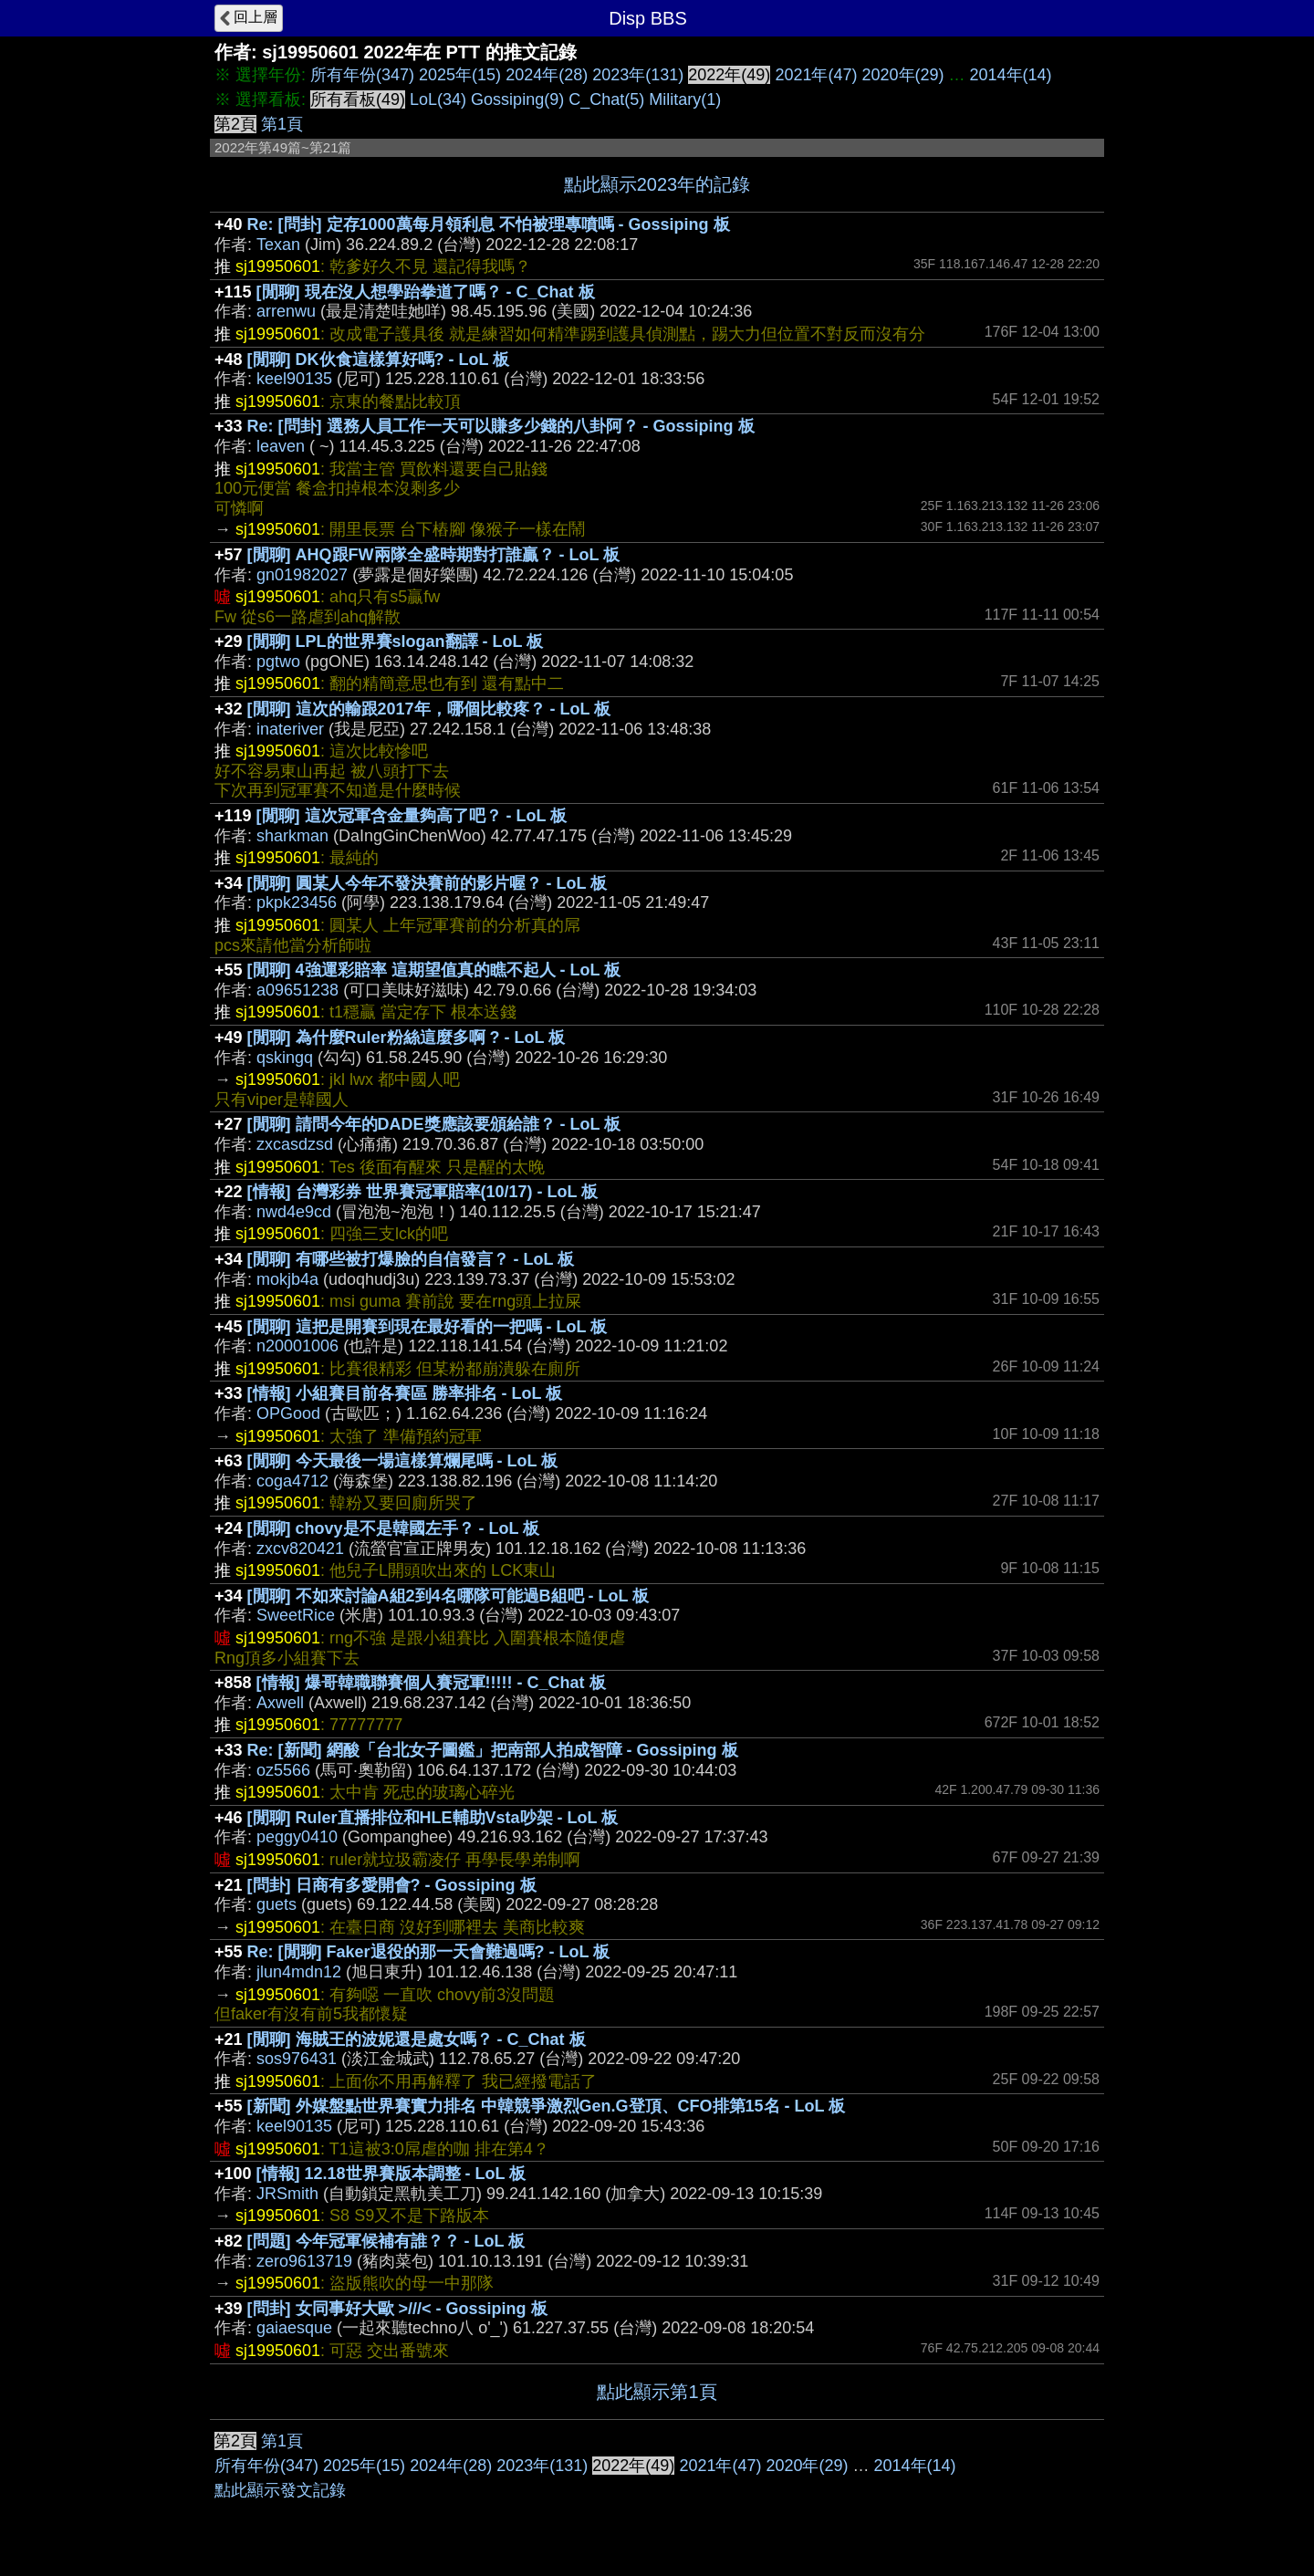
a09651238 (297, 990)
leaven (280, 446)
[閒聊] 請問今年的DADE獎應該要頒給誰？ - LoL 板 (434, 1124)
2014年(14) (1011, 75)
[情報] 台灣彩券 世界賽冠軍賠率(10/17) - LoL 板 (423, 1192)
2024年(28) (547, 75)
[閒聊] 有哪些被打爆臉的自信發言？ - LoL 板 (411, 1259)
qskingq (284, 1057)
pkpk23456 (296, 902)
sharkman (292, 836)
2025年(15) (460, 75)
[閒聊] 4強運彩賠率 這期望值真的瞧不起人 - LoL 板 (434, 970)
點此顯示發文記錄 (280, 2490)
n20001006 (297, 1346)
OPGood (288, 1413)
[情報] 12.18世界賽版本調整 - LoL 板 (391, 2173)
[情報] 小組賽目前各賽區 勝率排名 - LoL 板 (405, 1393)
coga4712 (292, 1481)
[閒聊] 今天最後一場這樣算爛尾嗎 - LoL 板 (402, 1461)
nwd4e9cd (293, 1212)
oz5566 (283, 1770)
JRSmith (287, 2194)
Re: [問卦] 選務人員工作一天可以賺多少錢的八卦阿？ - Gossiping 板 (501, 426)
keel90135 (294, 379)
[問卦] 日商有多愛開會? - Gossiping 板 (392, 1885)
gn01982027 (302, 575)
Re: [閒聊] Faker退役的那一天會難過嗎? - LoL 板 (428, 1952)
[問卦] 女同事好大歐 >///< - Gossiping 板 (397, 2309)
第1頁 (282, 124)
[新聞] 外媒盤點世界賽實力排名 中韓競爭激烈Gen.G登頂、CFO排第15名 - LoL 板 (546, 2106)
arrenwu (286, 311)
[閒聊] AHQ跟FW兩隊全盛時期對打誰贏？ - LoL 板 (433, 555)
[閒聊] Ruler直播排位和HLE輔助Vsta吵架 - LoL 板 (433, 1818)
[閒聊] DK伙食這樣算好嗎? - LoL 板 (378, 359)
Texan (278, 244)
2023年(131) (637, 75)
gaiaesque (294, 2328)
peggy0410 (297, 1837)
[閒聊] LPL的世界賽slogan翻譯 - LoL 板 (395, 641)
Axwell (280, 1703)
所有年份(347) (362, 75)
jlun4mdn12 (298, 1972)
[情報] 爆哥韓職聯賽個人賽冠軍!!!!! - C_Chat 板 (431, 1683)
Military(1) (685, 99)
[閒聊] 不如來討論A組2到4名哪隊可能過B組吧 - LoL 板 (448, 1596)
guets (276, 1904)
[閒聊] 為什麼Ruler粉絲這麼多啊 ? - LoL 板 (406, 1037)
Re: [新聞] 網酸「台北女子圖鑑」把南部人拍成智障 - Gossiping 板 (492, 1750)
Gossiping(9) (517, 99)
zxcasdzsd (294, 1144)
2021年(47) (816, 75)
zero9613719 (304, 2261)
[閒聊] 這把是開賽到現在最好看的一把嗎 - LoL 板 (427, 1327)
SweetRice (295, 1615)
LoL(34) (438, 99)
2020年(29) (902, 75)
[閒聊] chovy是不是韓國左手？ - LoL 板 (393, 1528)
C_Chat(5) (606, 99)
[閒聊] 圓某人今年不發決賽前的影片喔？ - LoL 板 (427, 883)
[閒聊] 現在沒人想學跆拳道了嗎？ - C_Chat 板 (425, 292)
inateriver (290, 729)
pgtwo (278, 661)
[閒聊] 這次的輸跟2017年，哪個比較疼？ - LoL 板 (429, 709)
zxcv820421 (300, 1548)
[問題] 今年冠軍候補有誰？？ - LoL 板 (386, 2241)
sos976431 (296, 2058)
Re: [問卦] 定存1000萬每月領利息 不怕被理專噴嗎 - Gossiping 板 (488, 224)
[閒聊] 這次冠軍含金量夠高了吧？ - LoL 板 (412, 816)
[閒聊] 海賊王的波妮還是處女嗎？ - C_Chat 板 (416, 2039)
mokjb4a (287, 1279)
